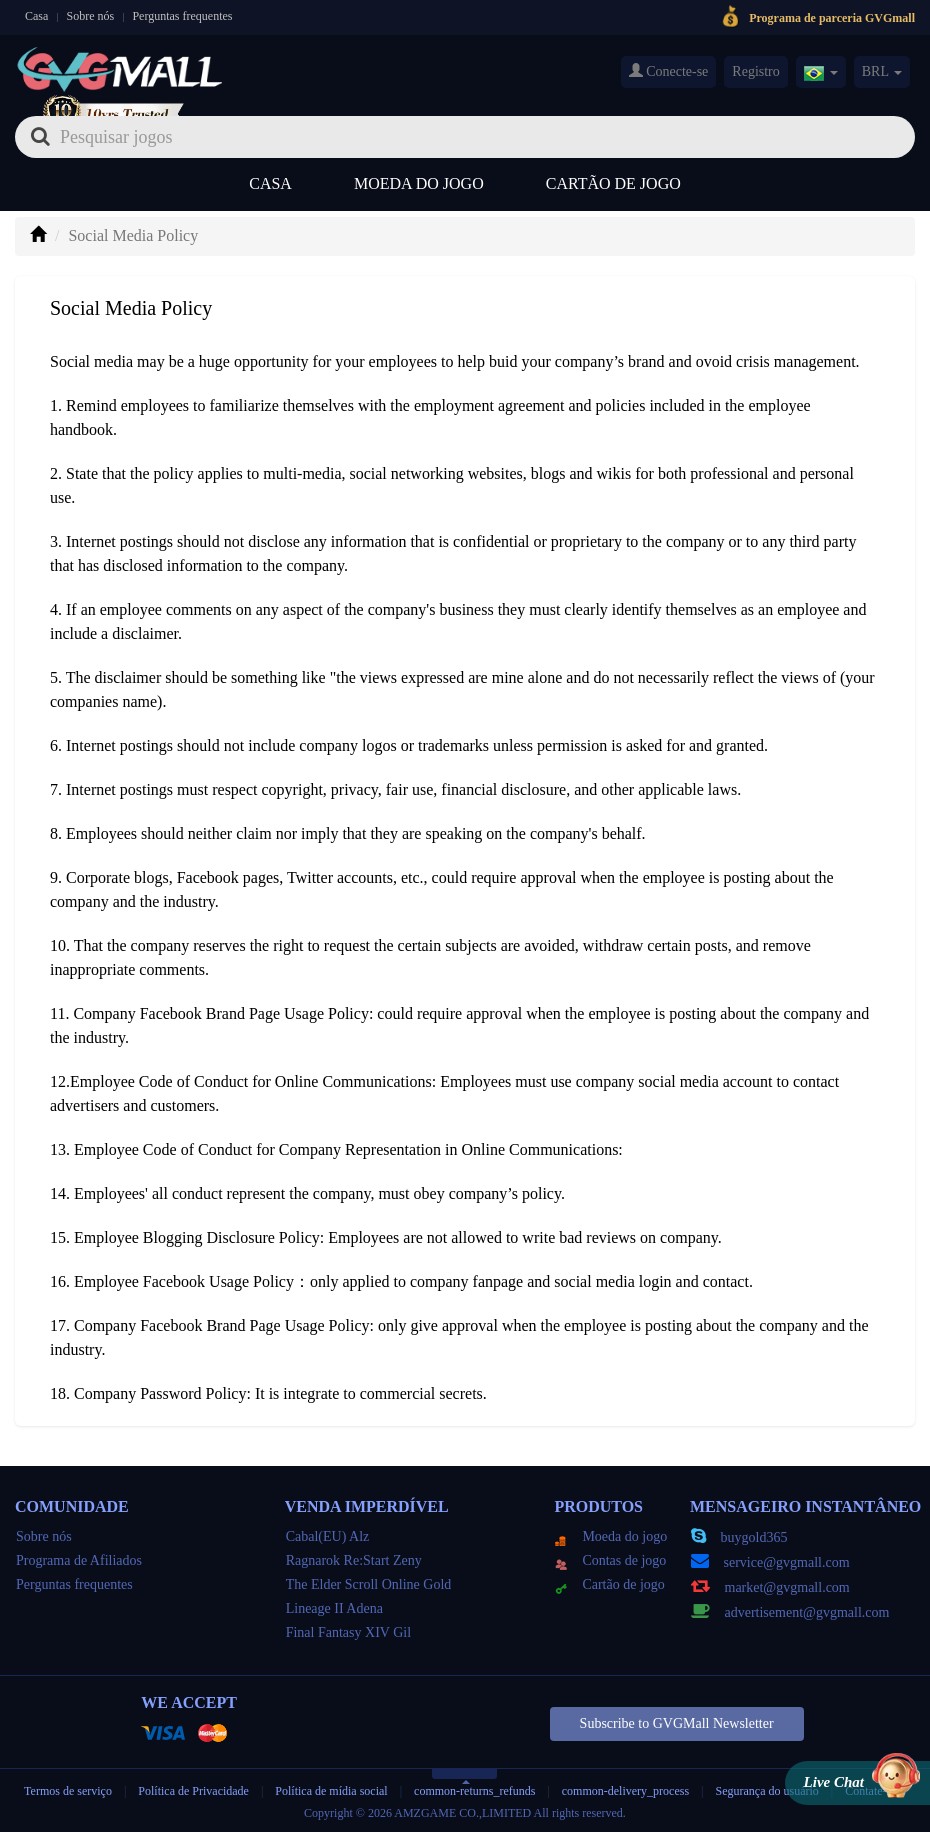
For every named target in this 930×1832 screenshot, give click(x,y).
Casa (36, 16)
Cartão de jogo (613, 183)
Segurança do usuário (767, 1791)
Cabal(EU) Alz (328, 1536)
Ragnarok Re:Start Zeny (354, 1560)
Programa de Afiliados (79, 1560)
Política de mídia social (331, 1791)
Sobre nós (91, 16)
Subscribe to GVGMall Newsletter (677, 1723)
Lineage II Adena (334, 1608)
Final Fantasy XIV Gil (348, 1632)
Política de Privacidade (195, 1791)
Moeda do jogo (419, 183)
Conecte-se (669, 71)
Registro (755, 71)
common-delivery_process (625, 1791)
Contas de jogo (610, 1560)
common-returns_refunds (474, 1791)
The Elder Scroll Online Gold (369, 1584)
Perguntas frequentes (182, 16)
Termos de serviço (68, 1791)
